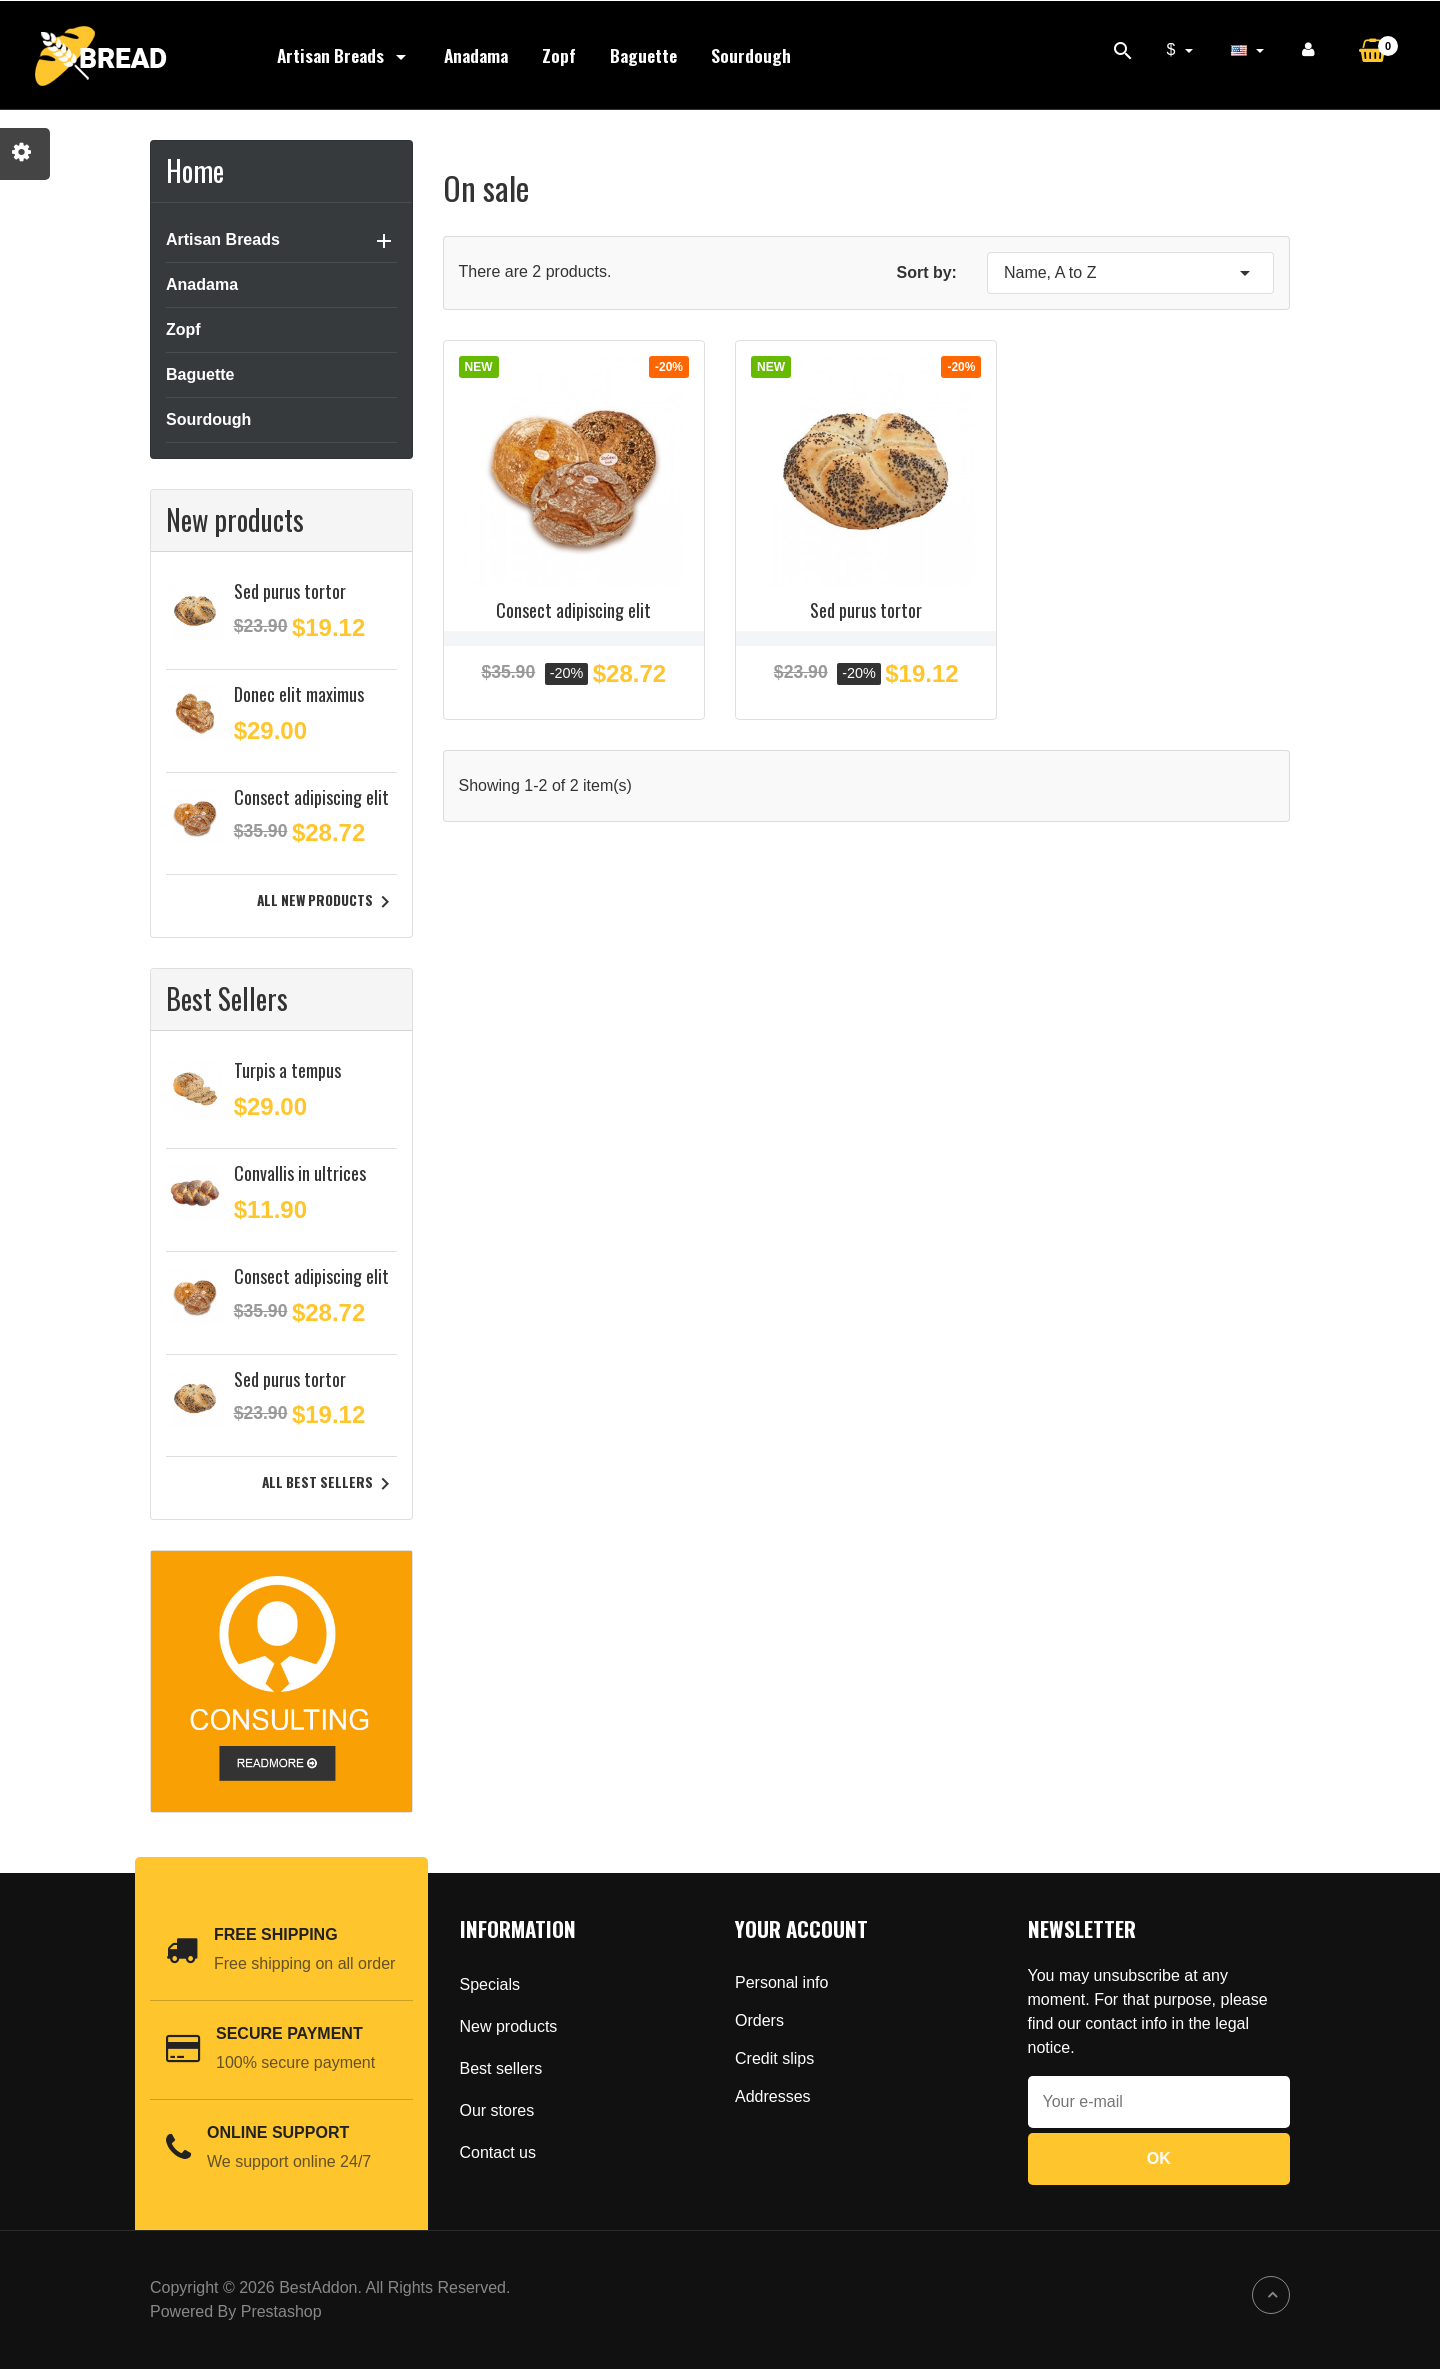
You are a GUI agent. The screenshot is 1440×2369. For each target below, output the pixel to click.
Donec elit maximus (299, 694)
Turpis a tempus (287, 1070)
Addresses (773, 2096)
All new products (327, 902)
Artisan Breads (343, 55)
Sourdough (751, 55)
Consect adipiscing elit (311, 797)
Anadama (476, 55)
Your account (801, 1928)
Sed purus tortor (290, 591)
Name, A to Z (1130, 273)
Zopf (559, 55)
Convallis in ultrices (300, 1173)
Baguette (643, 55)
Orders (759, 2020)
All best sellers (329, 1484)
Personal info (781, 1982)
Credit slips (774, 2058)
